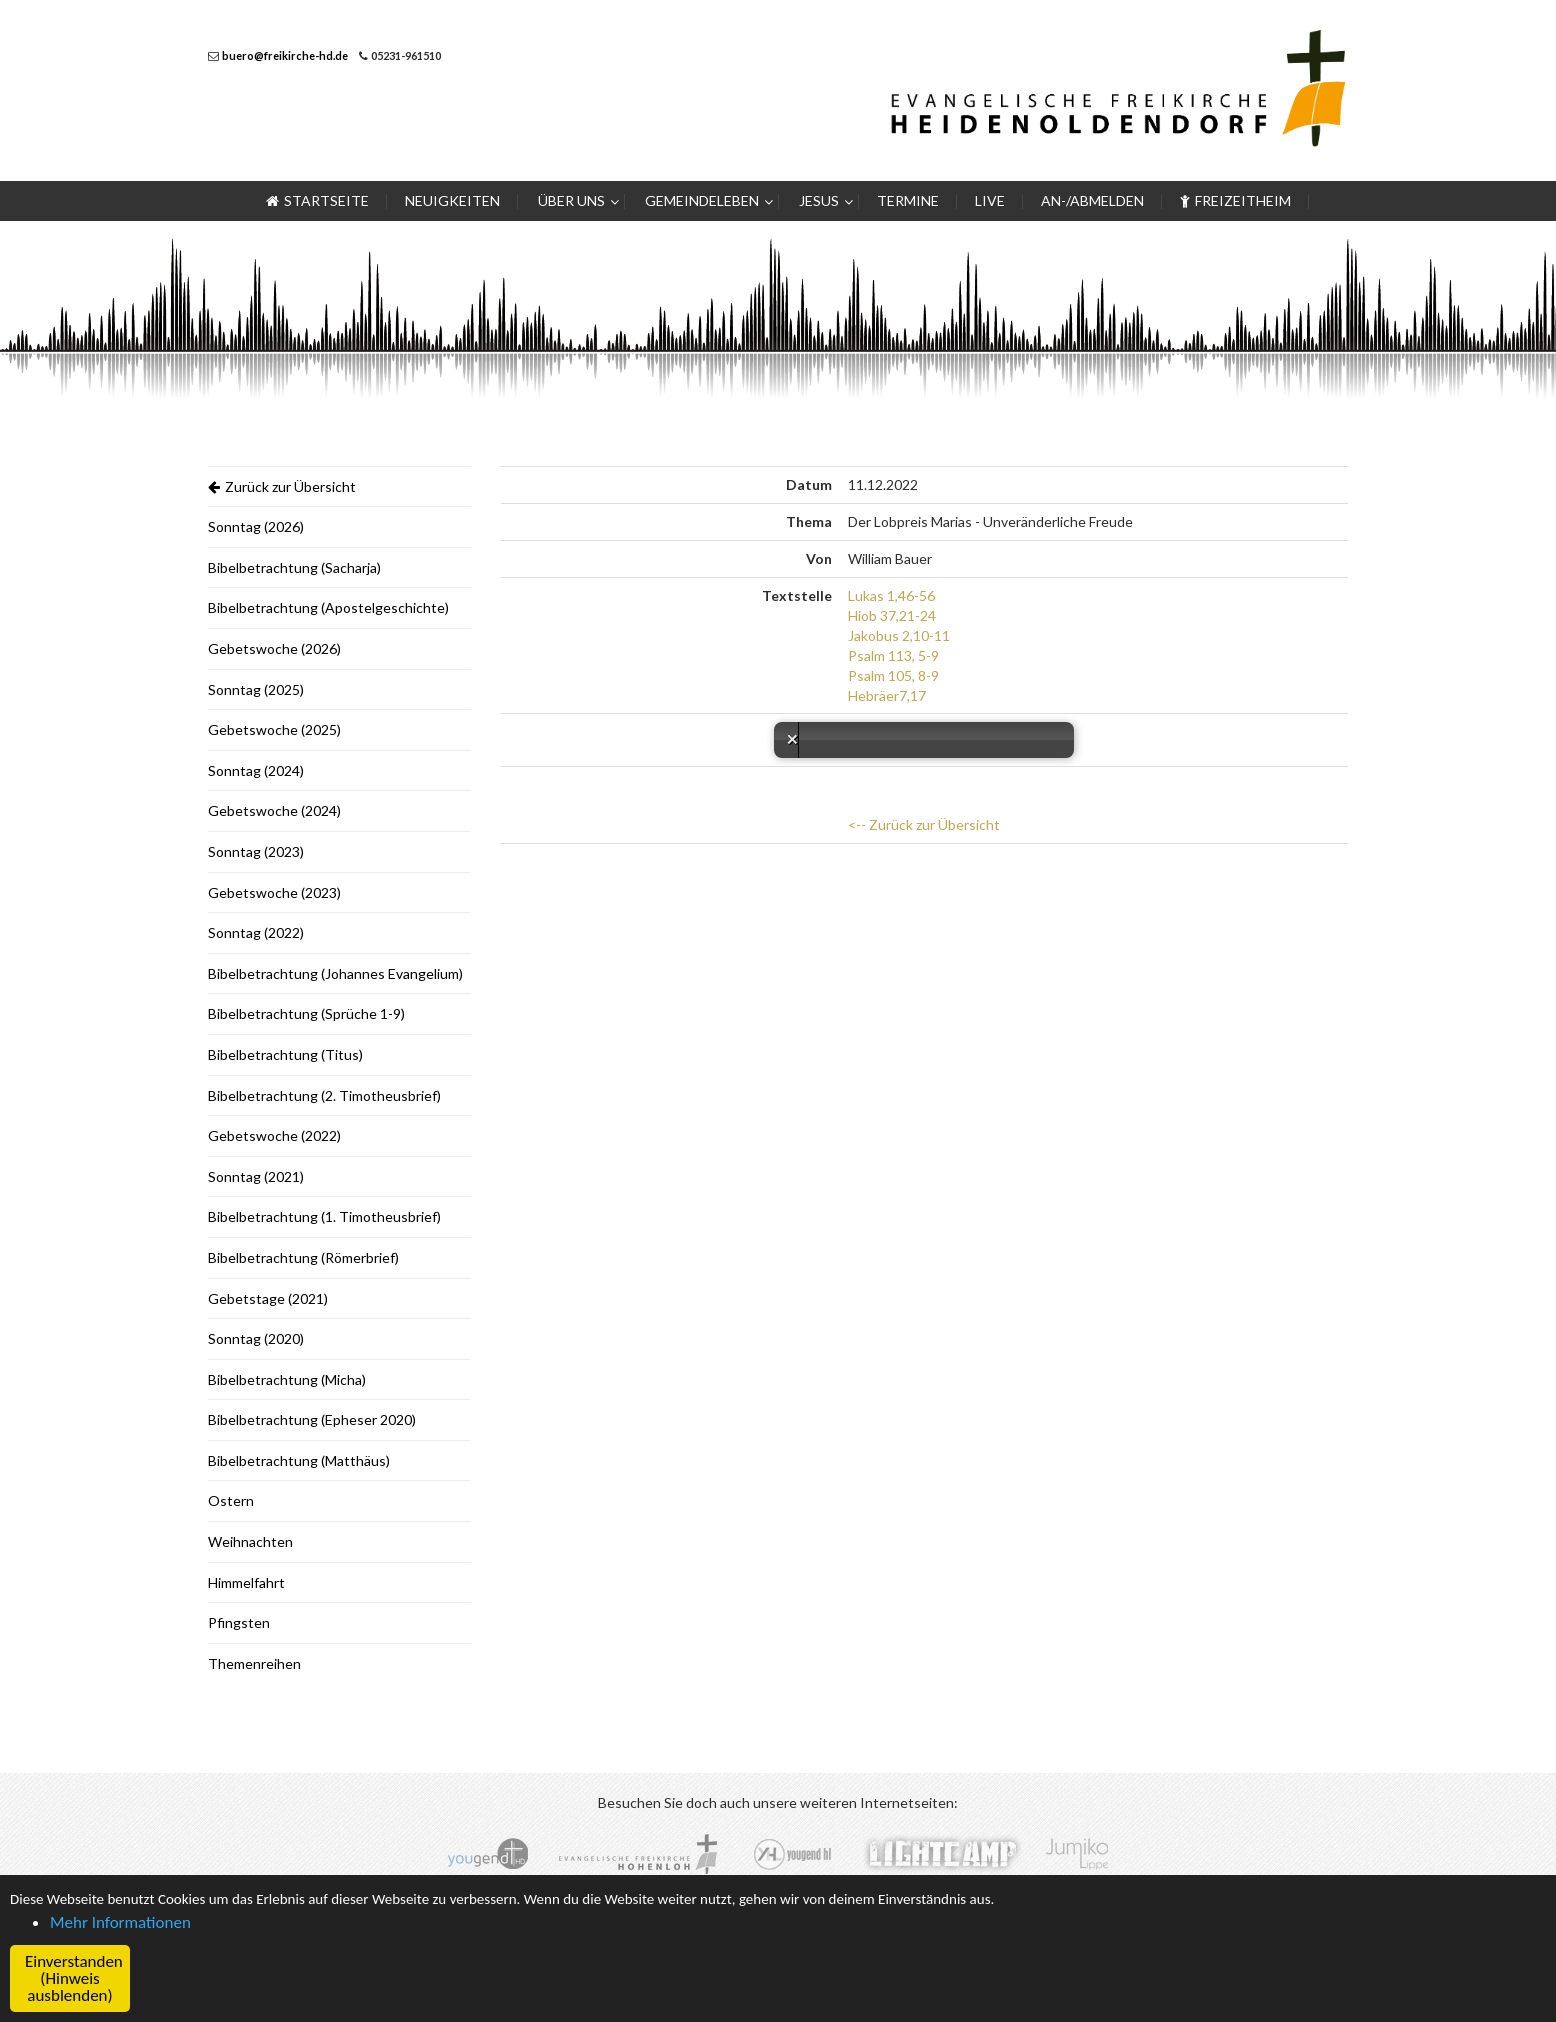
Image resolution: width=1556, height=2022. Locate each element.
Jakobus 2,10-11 (899, 635)
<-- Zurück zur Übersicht (924, 824)
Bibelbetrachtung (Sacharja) (294, 567)
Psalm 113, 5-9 (893, 655)
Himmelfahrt (246, 1582)
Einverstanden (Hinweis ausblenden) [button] (74, 1978)
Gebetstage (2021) (268, 1298)
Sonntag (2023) (256, 851)
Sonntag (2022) (256, 932)
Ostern (231, 1500)
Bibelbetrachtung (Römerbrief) (303, 1257)
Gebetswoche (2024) (274, 810)
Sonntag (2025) (256, 689)
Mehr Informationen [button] (120, 1922)
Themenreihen (254, 1663)
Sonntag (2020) (256, 1338)
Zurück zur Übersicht (282, 486)
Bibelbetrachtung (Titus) (285, 1054)
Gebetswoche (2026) (274, 648)
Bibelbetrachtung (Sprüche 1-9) (306, 1013)
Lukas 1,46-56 (891, 595)
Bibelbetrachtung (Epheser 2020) (312, 1419)
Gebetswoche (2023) (274, 892)
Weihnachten (250, 1541)
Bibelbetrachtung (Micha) (287, 1379)
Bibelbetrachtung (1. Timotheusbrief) (324, 1216)
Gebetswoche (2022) (274, 1135)
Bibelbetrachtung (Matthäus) (299, 1460)
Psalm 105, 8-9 (893, 675)
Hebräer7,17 (887, 695)
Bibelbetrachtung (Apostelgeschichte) (328, 607)
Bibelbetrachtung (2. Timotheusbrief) (324, 1095)
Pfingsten (239, 1622)
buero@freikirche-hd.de (285, 55)
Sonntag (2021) (256, 1176)
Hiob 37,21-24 (892, 615)
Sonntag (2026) (256, 526)
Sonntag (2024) (256, 770)
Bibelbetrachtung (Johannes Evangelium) (335, 973)
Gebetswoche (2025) (274, 729)
